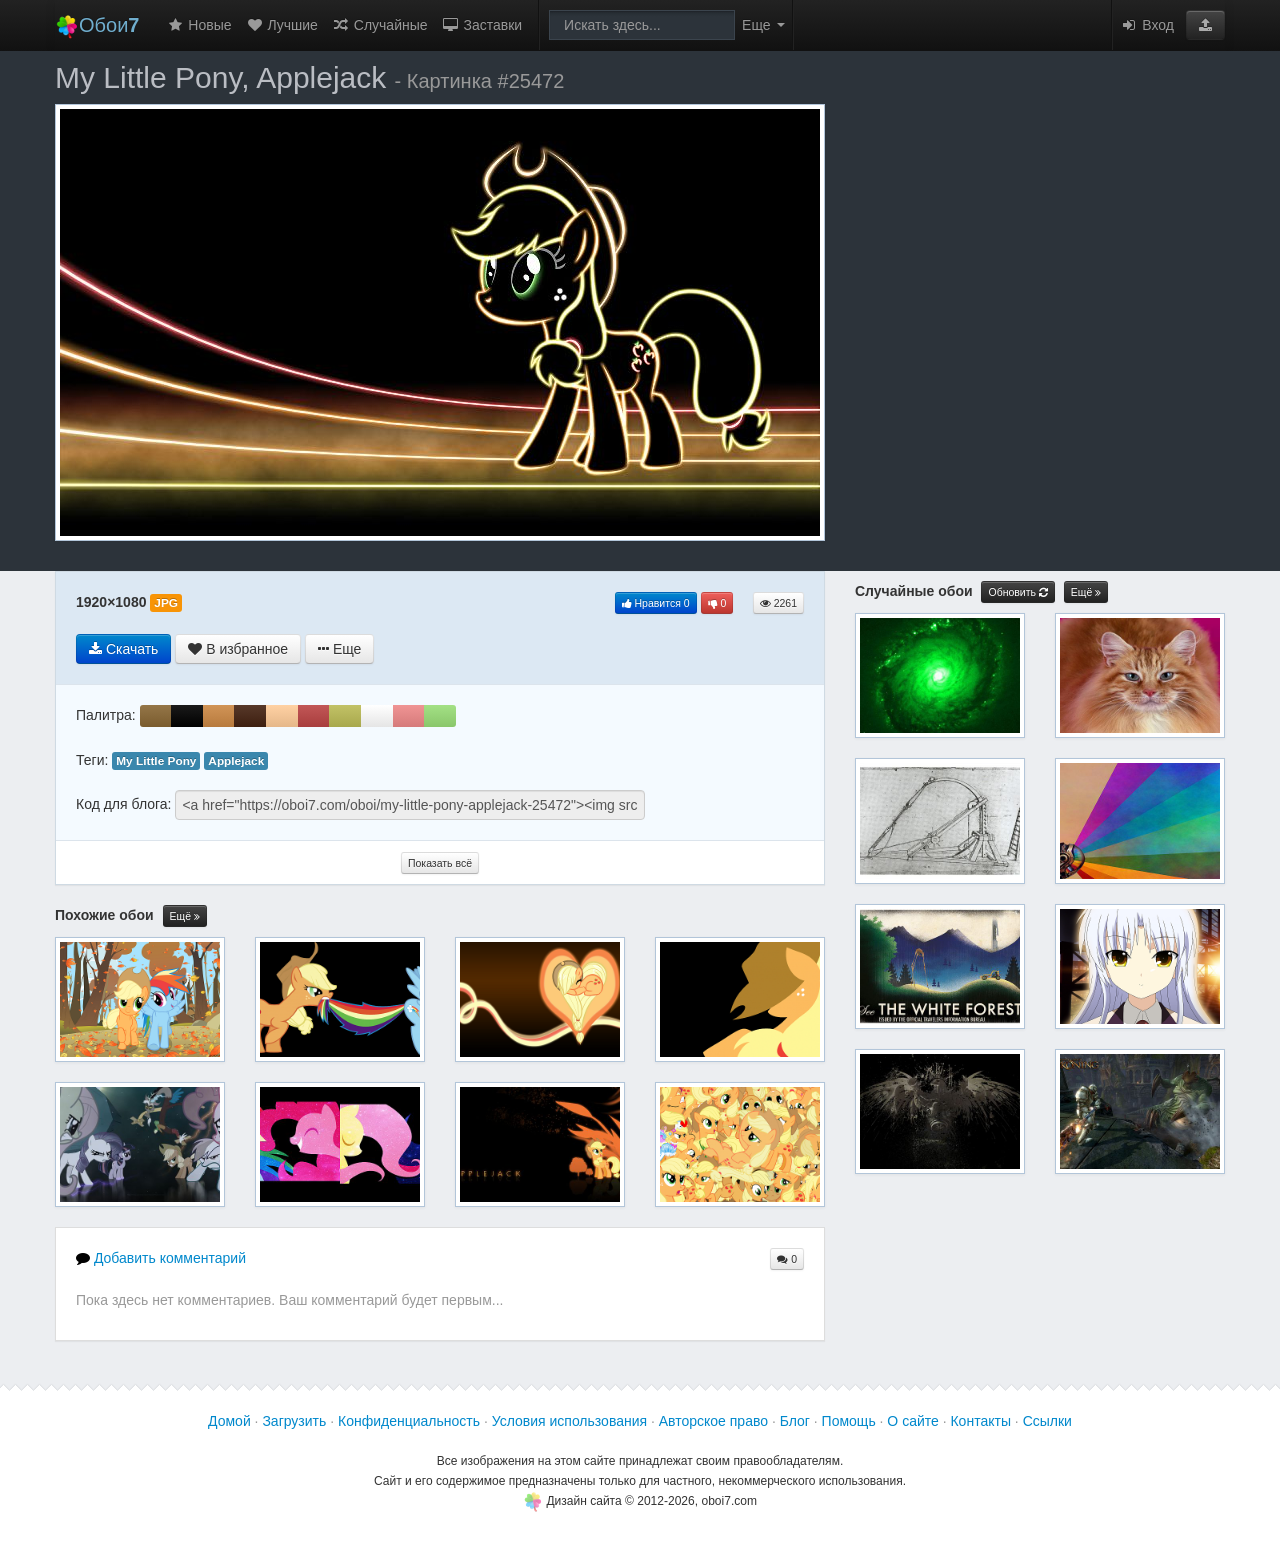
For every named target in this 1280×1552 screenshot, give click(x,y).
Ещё (185, 916)
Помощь (849, 1421)
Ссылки (1047, 1421)
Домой (229, 1421)
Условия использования (569, 1421)
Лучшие (282, 25)
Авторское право (713, 1421)
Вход (1147, 25)
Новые (198, 25)
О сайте (912, 1421)
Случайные (380, 25)
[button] (1205, 25)
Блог (795, 1421)
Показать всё (440, 863)
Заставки (482, 25)
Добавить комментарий (161, 1258)
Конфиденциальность (409, 1421)
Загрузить (294, 1421)
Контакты (980, 1421)
